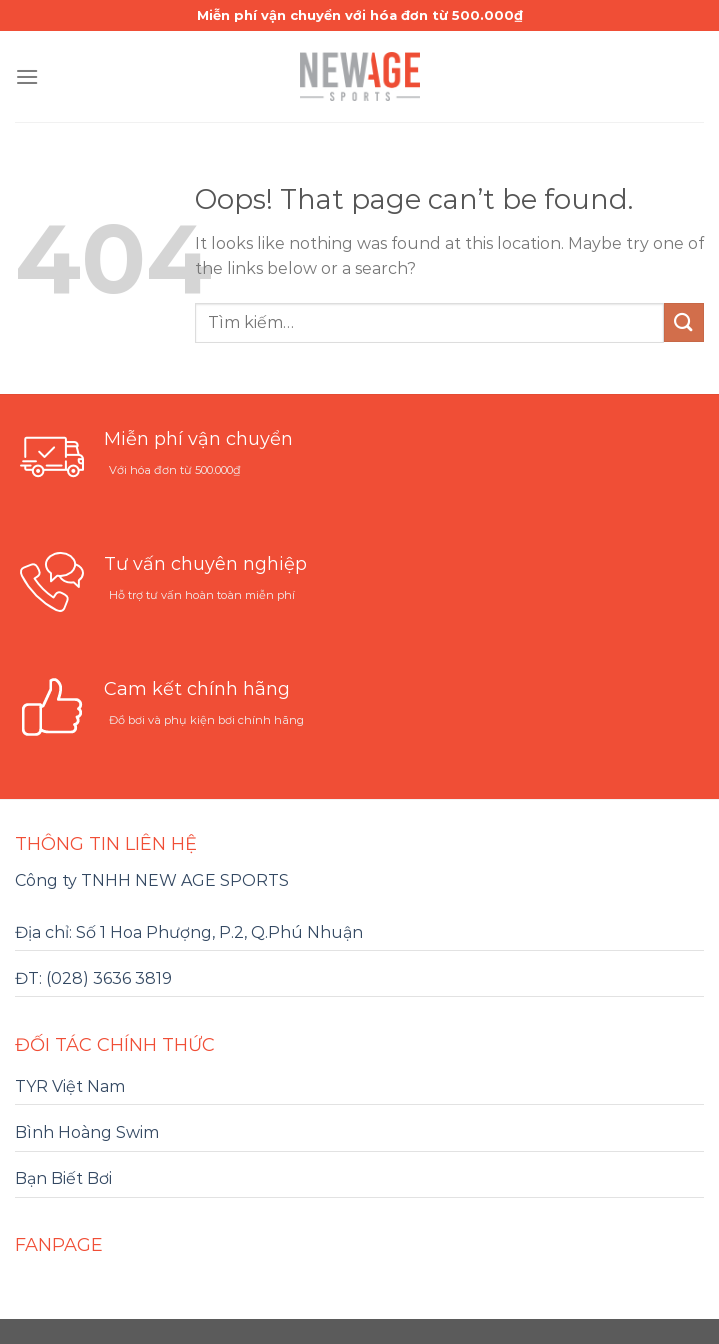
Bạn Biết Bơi (63, 1178)
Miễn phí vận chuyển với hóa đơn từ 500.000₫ (360, 15)
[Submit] (684, 322)
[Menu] (27, 76)
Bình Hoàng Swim (87, 1132)
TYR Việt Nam (70, 1086)
